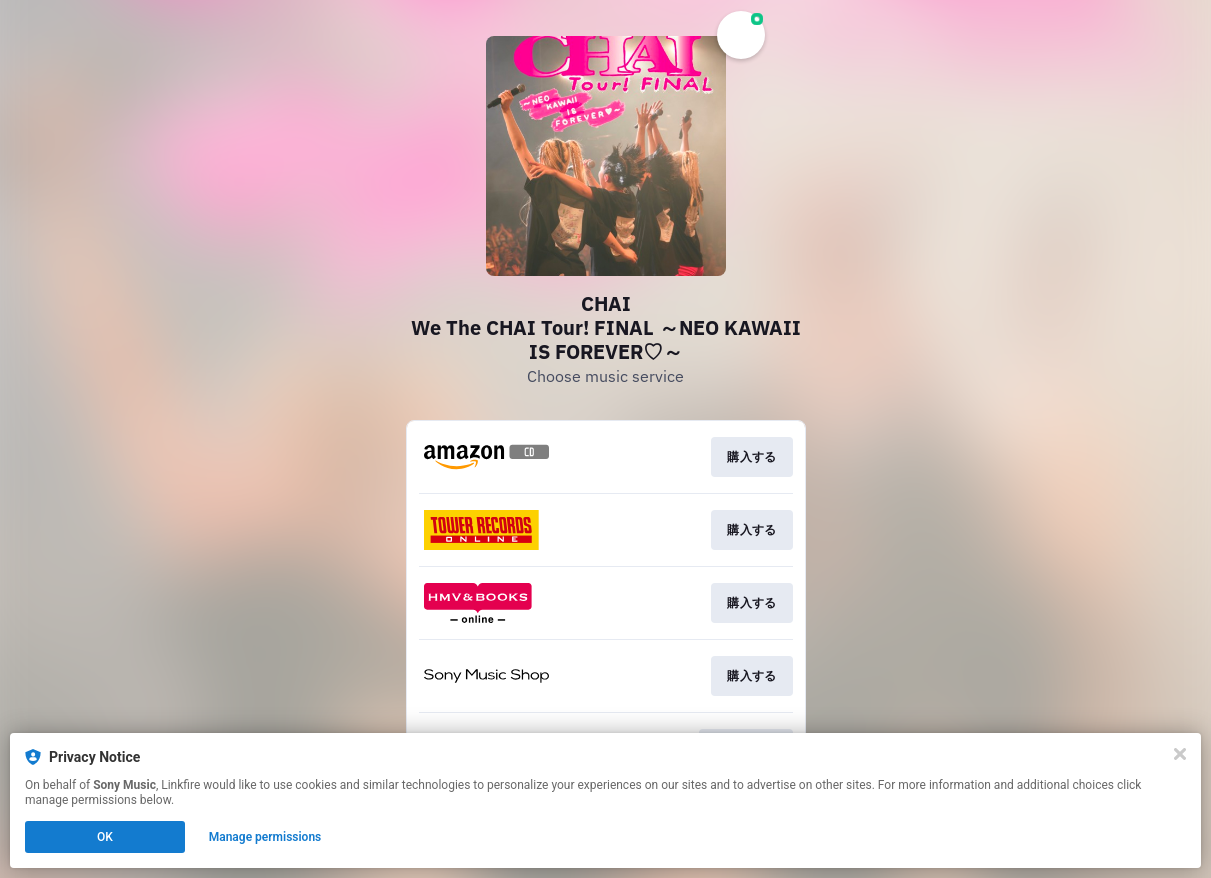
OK (105, 837)
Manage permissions (265, 837)
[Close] (1180, 754)
